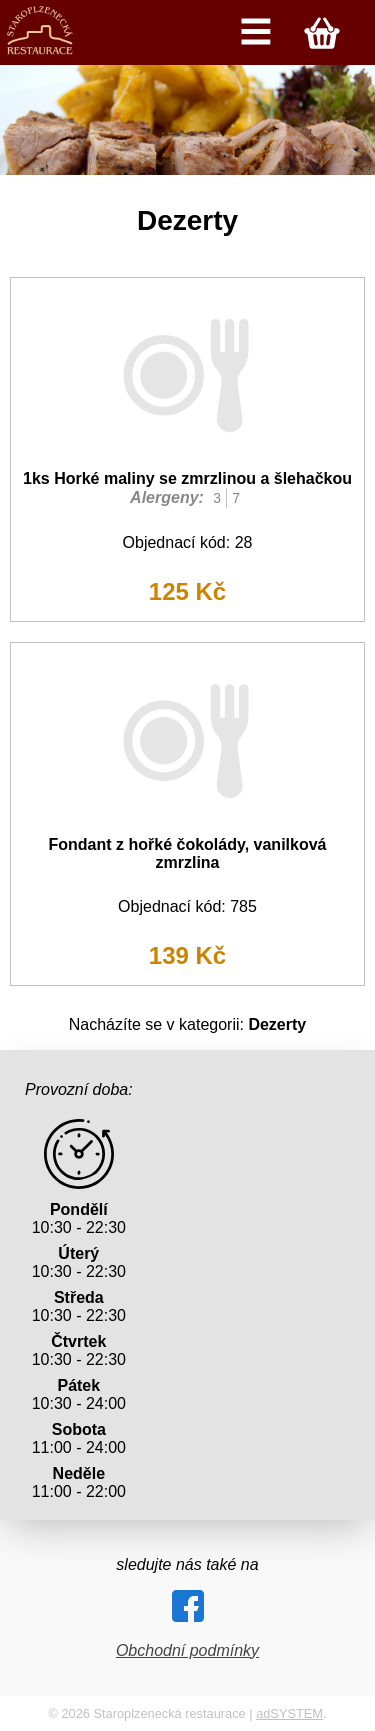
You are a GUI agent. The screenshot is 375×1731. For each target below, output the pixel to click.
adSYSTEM (289, 1713)
